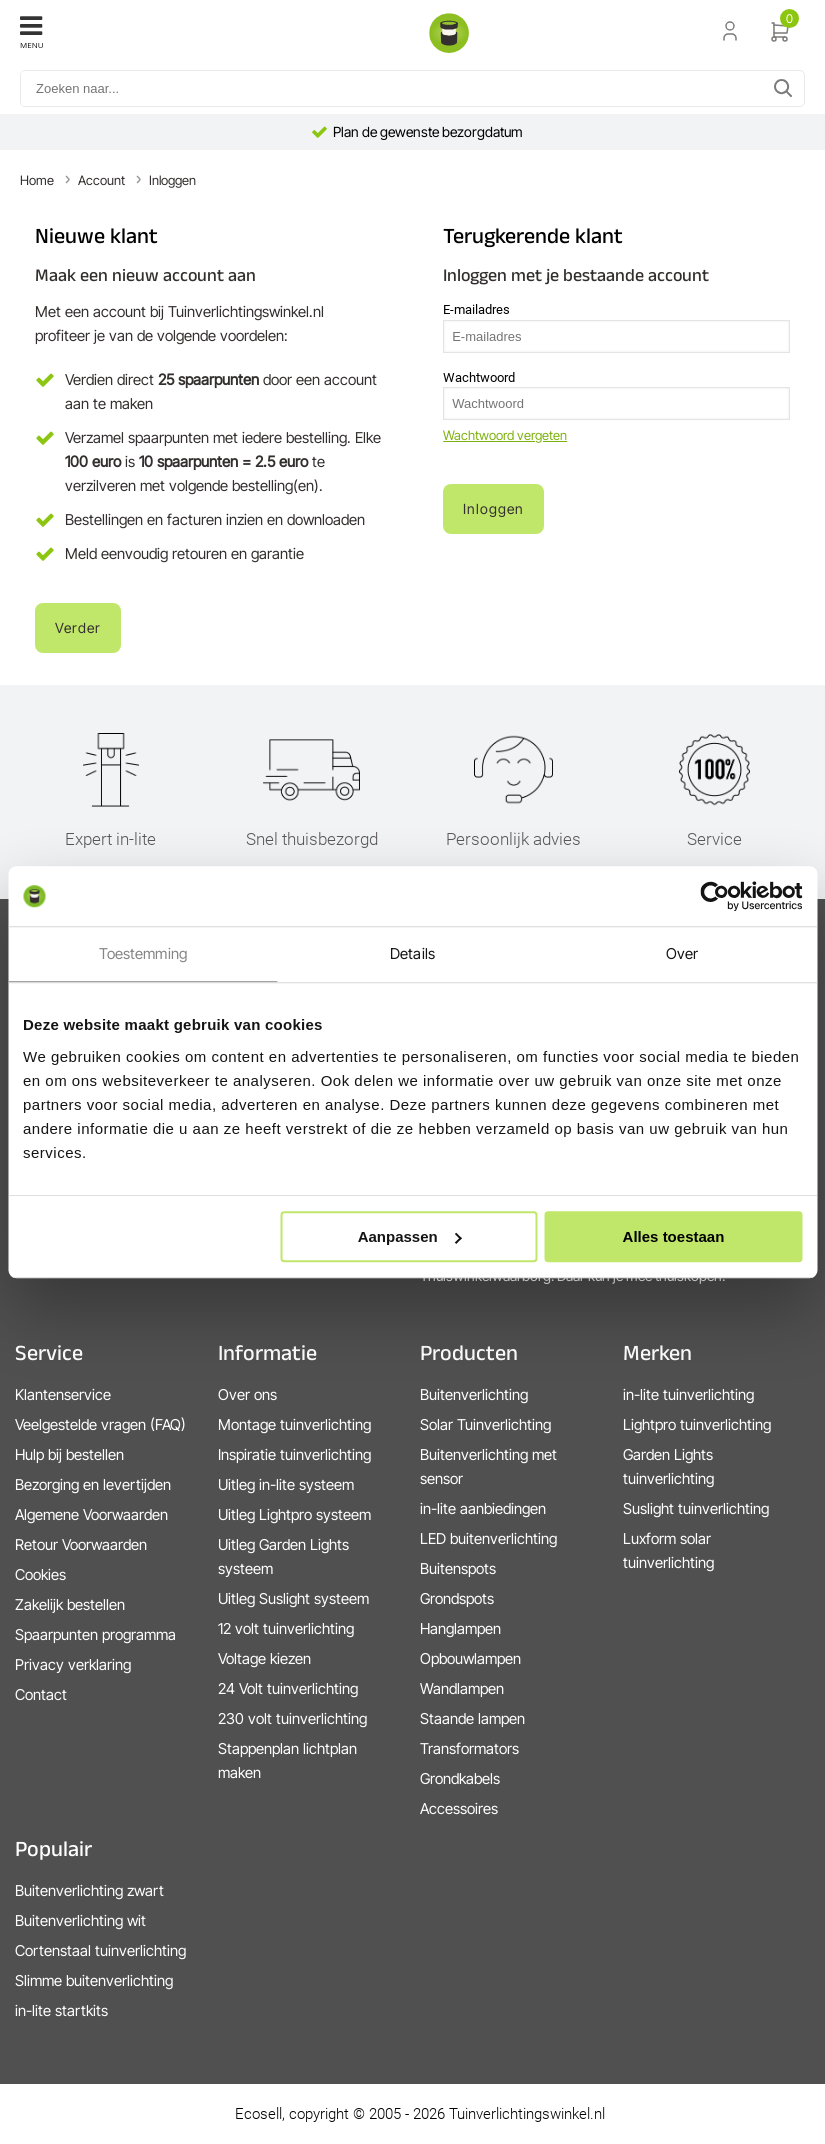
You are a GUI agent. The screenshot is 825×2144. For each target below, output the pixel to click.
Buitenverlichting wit (80, 1920)
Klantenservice (63, 1394)
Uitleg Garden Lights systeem (283, 1556)
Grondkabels (460, 1778)
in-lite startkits (61, 2010)
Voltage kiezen (264, 1658)
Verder (78, 627)
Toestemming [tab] (143, 953)
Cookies (40, 1574)
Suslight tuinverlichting (696, 1508)
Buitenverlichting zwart (89, 1890)
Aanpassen (410, 1236)
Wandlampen (462, 1688)
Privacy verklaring (73, 1664)
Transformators (469, 1748)
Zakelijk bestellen (70, 1604)
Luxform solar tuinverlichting (668, 1550)
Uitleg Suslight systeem (293, 1598)
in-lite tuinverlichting (688, 1394)
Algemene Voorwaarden (91, 1514)
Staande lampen (472, 1718)
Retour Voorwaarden (81, 1544)
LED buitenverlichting (488, 1538)
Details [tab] (412, 953)
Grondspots (457, 1598)
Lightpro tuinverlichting (697, 1424)
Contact (41, 1694)
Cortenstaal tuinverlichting (100, 1950)
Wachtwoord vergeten (505, 435)
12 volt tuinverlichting (286, 1628)
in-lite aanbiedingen (483, 1508)
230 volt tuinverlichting (292, 1718)
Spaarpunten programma (95, 1634)
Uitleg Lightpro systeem (294, 1514)
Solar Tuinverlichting (485, 1424)
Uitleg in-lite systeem (286, 1484)
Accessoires (459, 1808)
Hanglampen (460, 1628)
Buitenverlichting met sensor (488, 1466)
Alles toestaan (674, 1236)
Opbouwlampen (470, 1658)
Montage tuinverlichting (294, 1424)
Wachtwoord (479, 377)
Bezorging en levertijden (93, 1484)
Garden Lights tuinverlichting (668, 1466)
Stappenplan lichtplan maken (287, 1760)
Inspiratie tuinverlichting (294, 1454)
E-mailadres (476, 309)
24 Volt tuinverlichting (288, 1688)
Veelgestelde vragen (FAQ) (100, 1424)
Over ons (247, 1394)
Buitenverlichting (474, 1394)
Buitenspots (458, 1568)
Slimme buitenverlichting (94, 1980)
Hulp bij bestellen (69, 1454)
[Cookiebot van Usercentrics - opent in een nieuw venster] (714, 896)
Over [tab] (682, 953)
